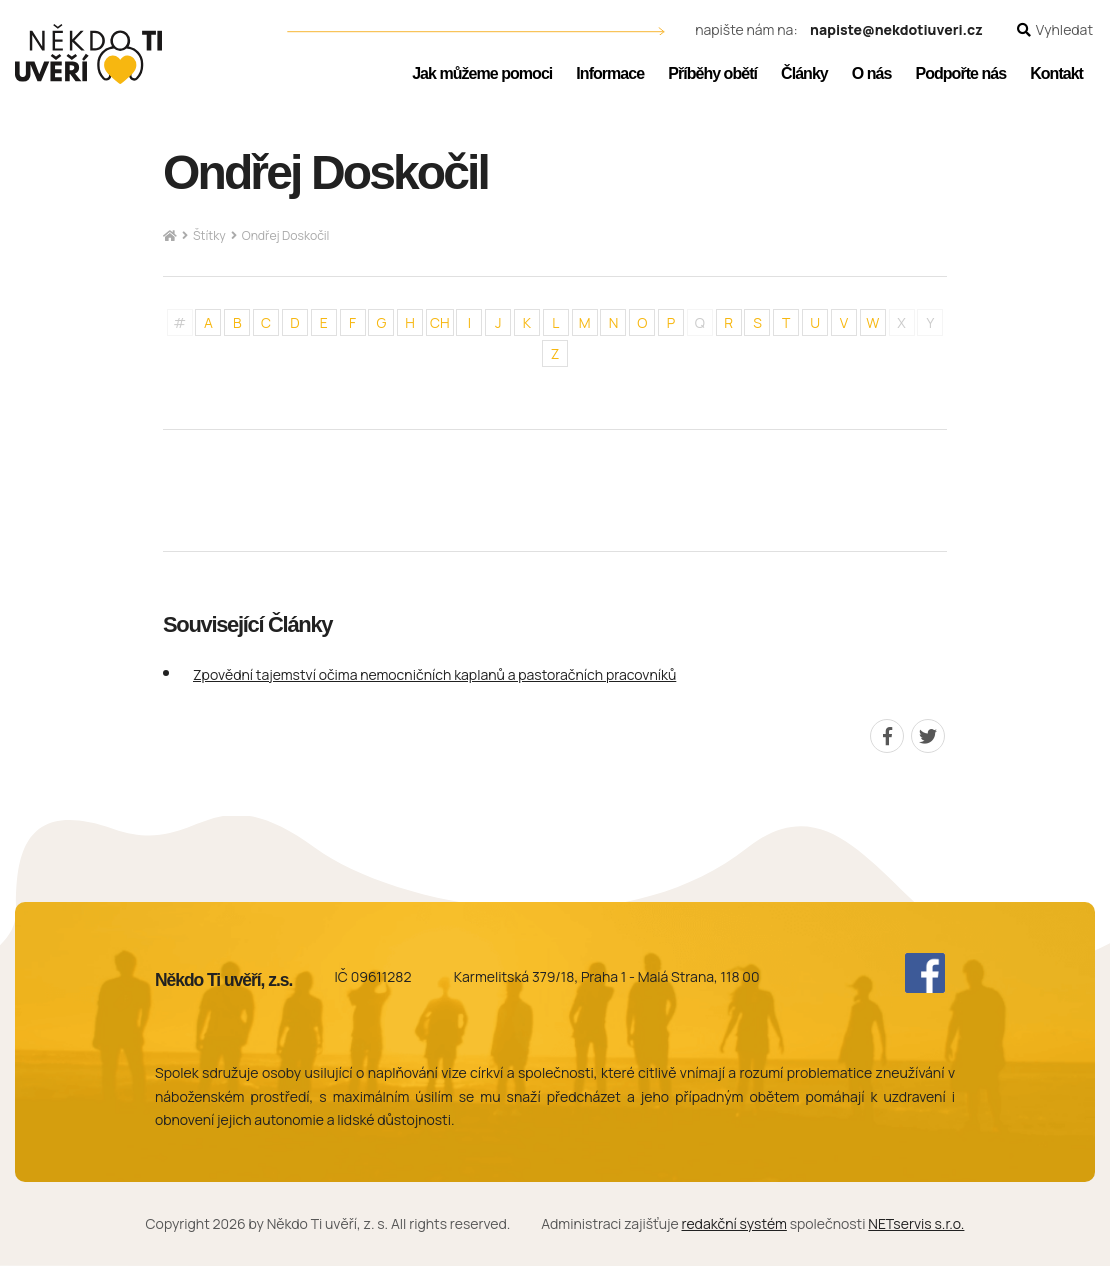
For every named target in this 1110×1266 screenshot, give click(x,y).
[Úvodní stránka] (88, 54)
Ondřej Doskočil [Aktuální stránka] (286, 235)
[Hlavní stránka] (170, 236)
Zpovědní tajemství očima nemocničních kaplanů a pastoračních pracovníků (434, 674)
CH (440, 322)
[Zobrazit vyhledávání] (1055, 30)
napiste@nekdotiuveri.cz (896, 30)
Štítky (209, 235)
